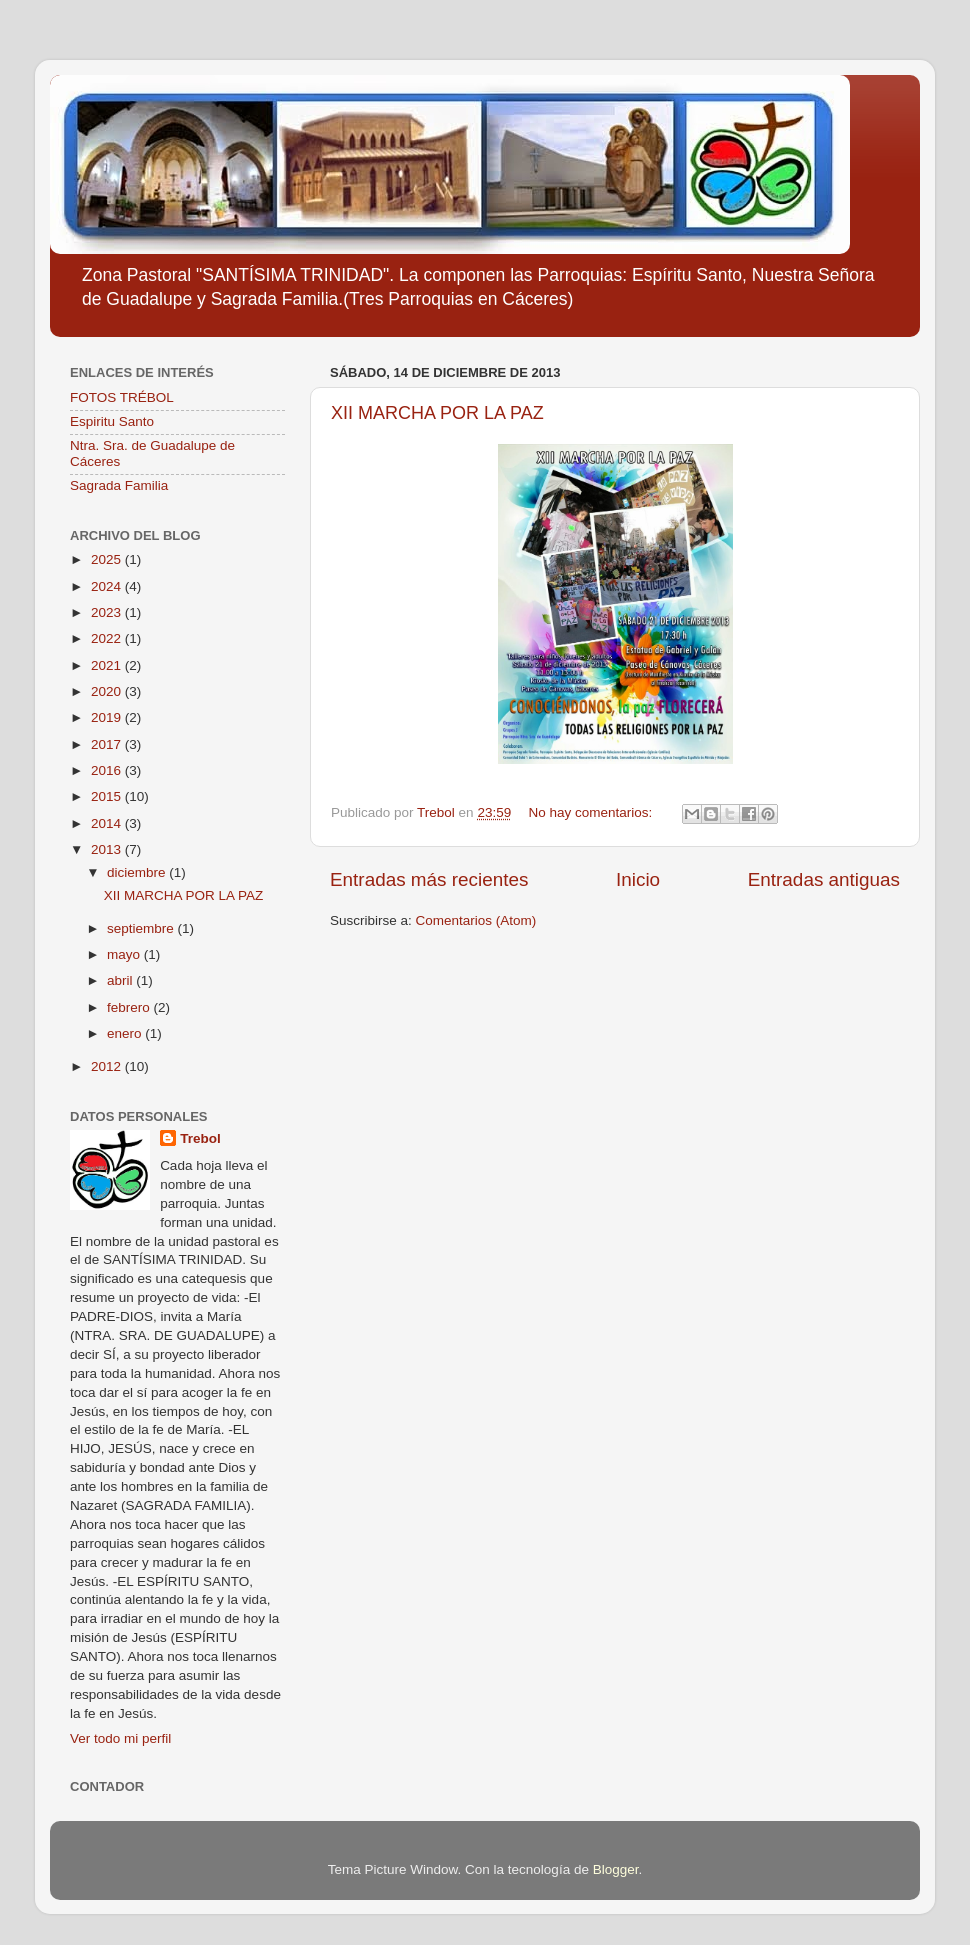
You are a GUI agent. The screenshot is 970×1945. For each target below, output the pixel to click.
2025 (108, 559)
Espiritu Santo (112, 421)
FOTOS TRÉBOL (122, 397)
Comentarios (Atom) (476, 920)
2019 (108, 717)
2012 (108, 1066)
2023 (108, 612)
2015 (108, 796)
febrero (130, 1007)
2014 (108, 823)
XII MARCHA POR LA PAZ (437, 413)
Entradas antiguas (824, 879)
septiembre (142, 928)
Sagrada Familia (119, 485)
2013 (108, 849)
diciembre (138, 872)
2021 (108, 665)
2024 (108, 586)
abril (121, 980)
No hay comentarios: (592, 812)
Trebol (200, 1138)
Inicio (638, 879)
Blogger (616, 1869)
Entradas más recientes (429, 879)
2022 (108, 638)
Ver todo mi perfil (120, 1738)
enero (126, 1033)
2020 (108, 691)
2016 (108, 770)
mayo (125, 954)
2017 (108, 744)
